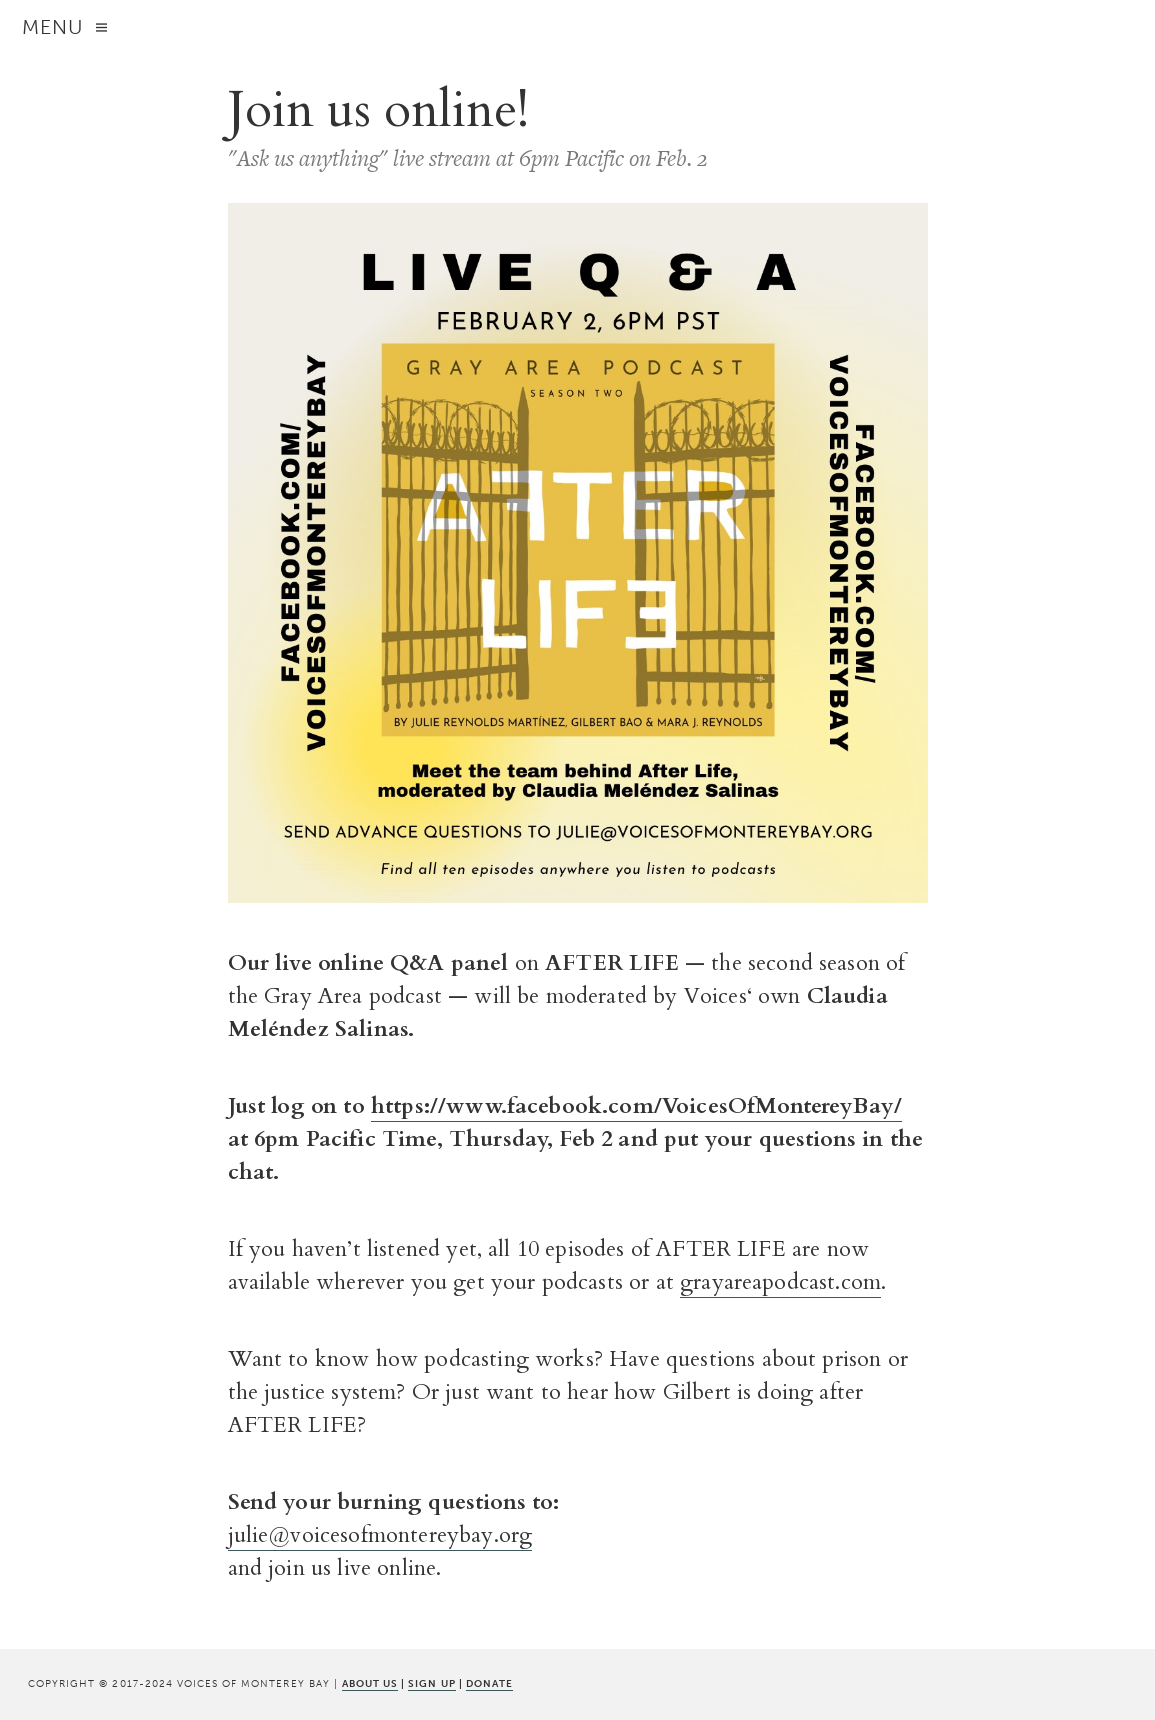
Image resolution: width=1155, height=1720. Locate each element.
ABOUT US (370, 1683)
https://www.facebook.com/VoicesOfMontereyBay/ (636, 1106)
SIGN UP (431, 1683)
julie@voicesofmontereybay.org (380, 1535)
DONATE (489, 1683)
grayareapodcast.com (780, 1282)
